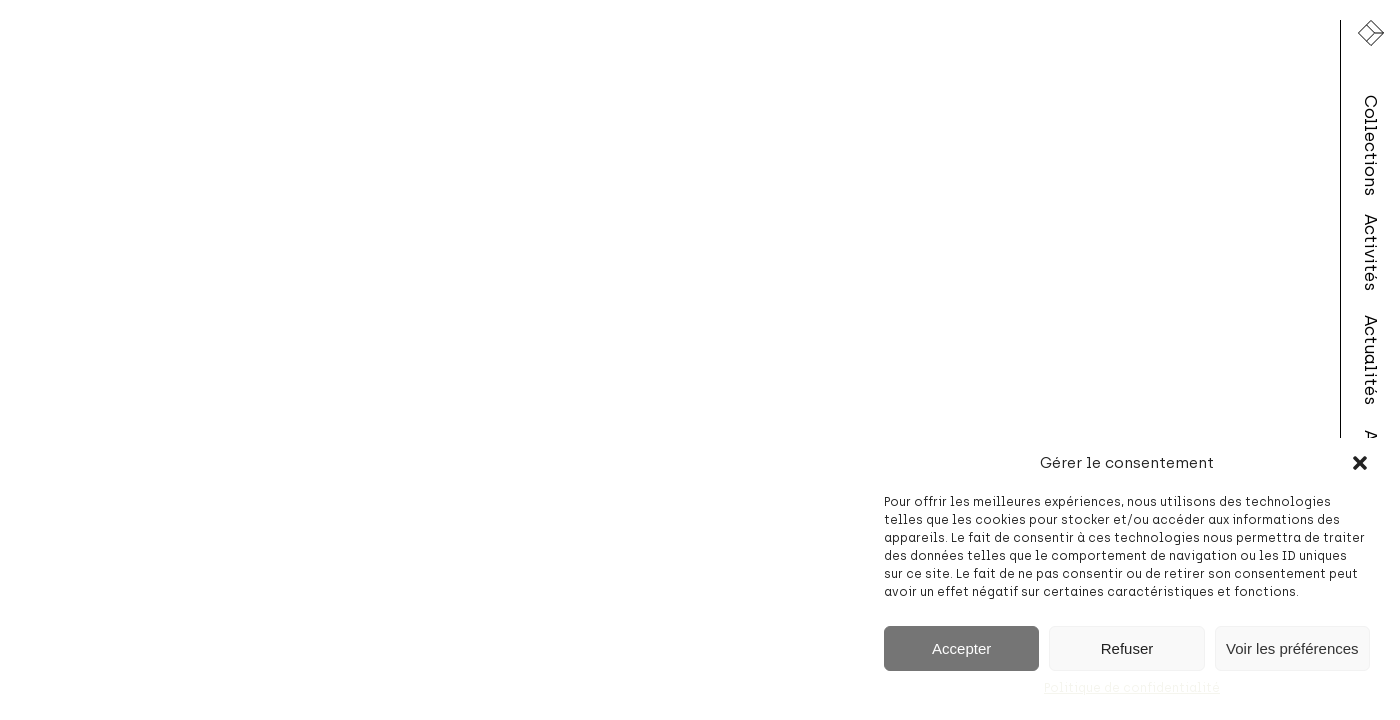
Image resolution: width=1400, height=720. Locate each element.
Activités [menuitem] (1371, 252)
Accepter (961, 648)
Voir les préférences (1292, 648)
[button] (1360, 463)
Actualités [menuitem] (1371, 360)
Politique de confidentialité (1132, 688)
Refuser (1127, 648)
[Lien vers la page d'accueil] (1371, 33)
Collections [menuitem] (1371, 145)
